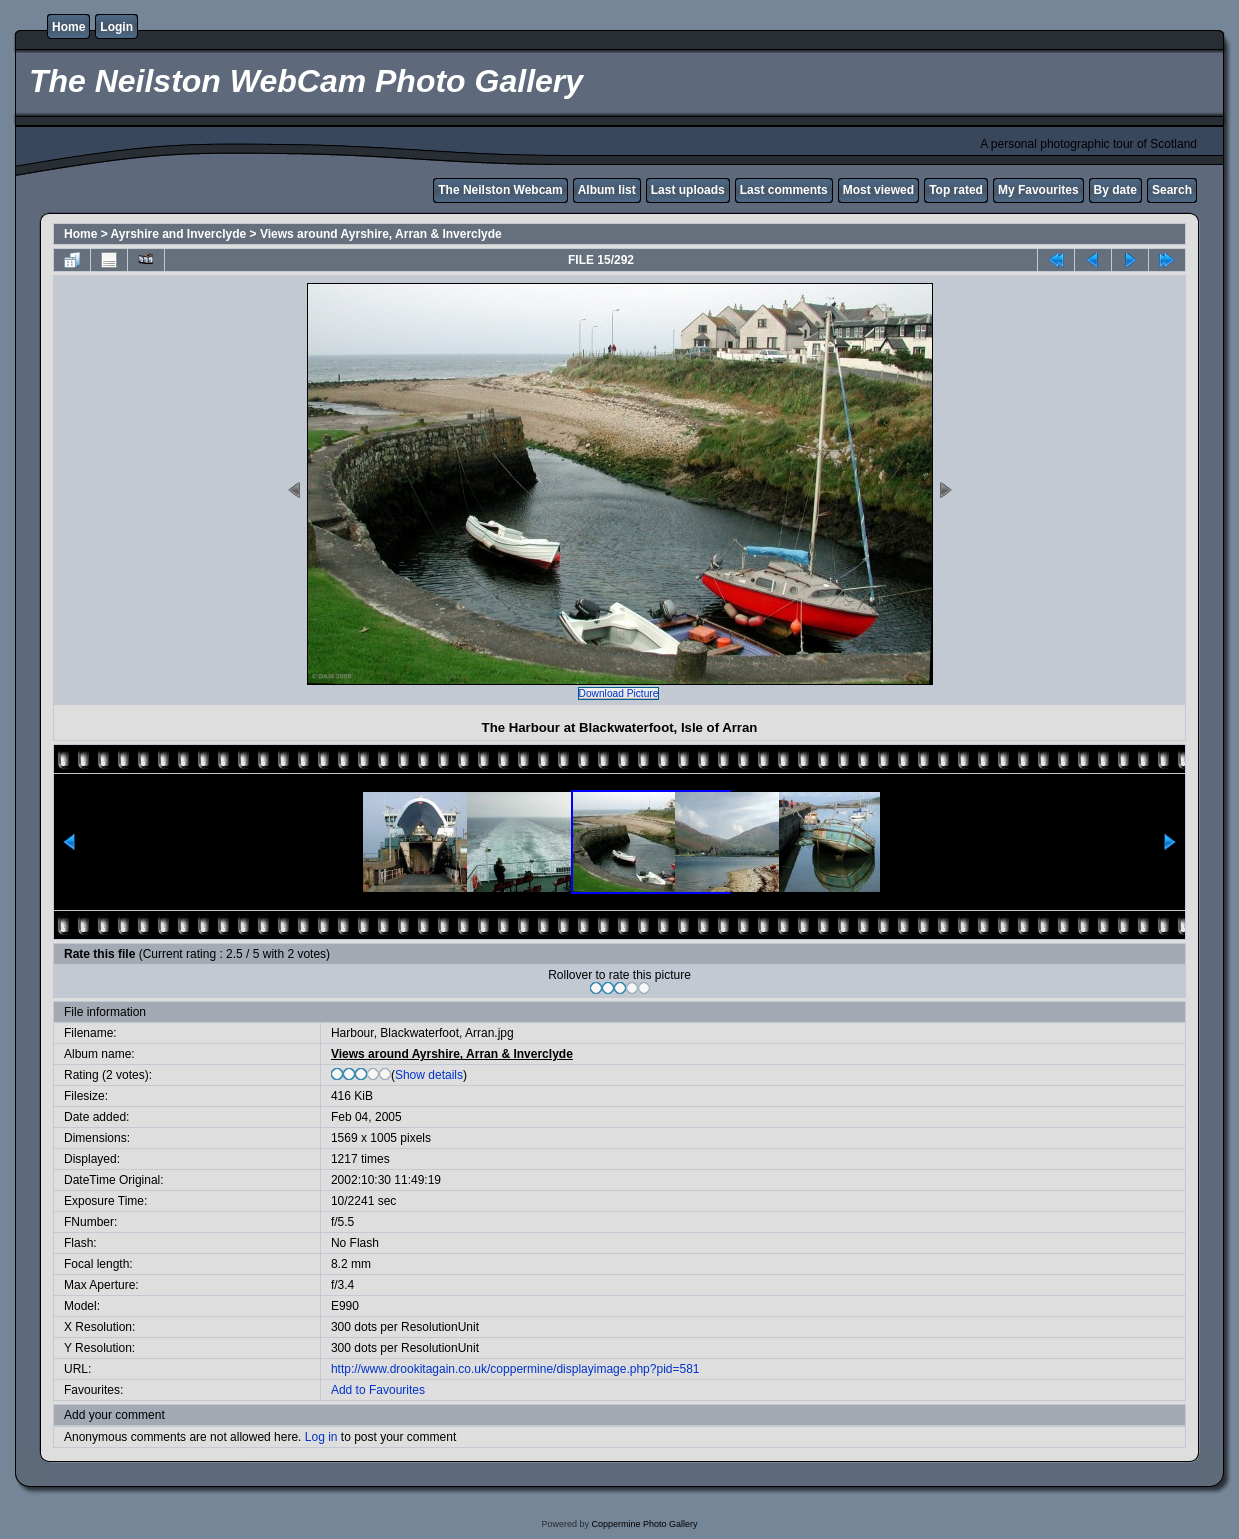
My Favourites (1038, 190)
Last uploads (688, 190)
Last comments (784, 190)
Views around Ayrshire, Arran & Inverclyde (381, 234)
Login (116, 27)
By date (1115, 190)
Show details (429, 1075)
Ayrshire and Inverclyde (179, 234)
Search (1172, 190)
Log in (321, 1437)
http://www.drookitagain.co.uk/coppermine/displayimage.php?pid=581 (515, 1369)
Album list (607, 190)
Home (68, 27)
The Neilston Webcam (500, 190)
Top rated (956, 190)
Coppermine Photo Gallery (644, 1524)
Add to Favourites (378, 1390)
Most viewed (878, 190)
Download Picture (619, 693)
